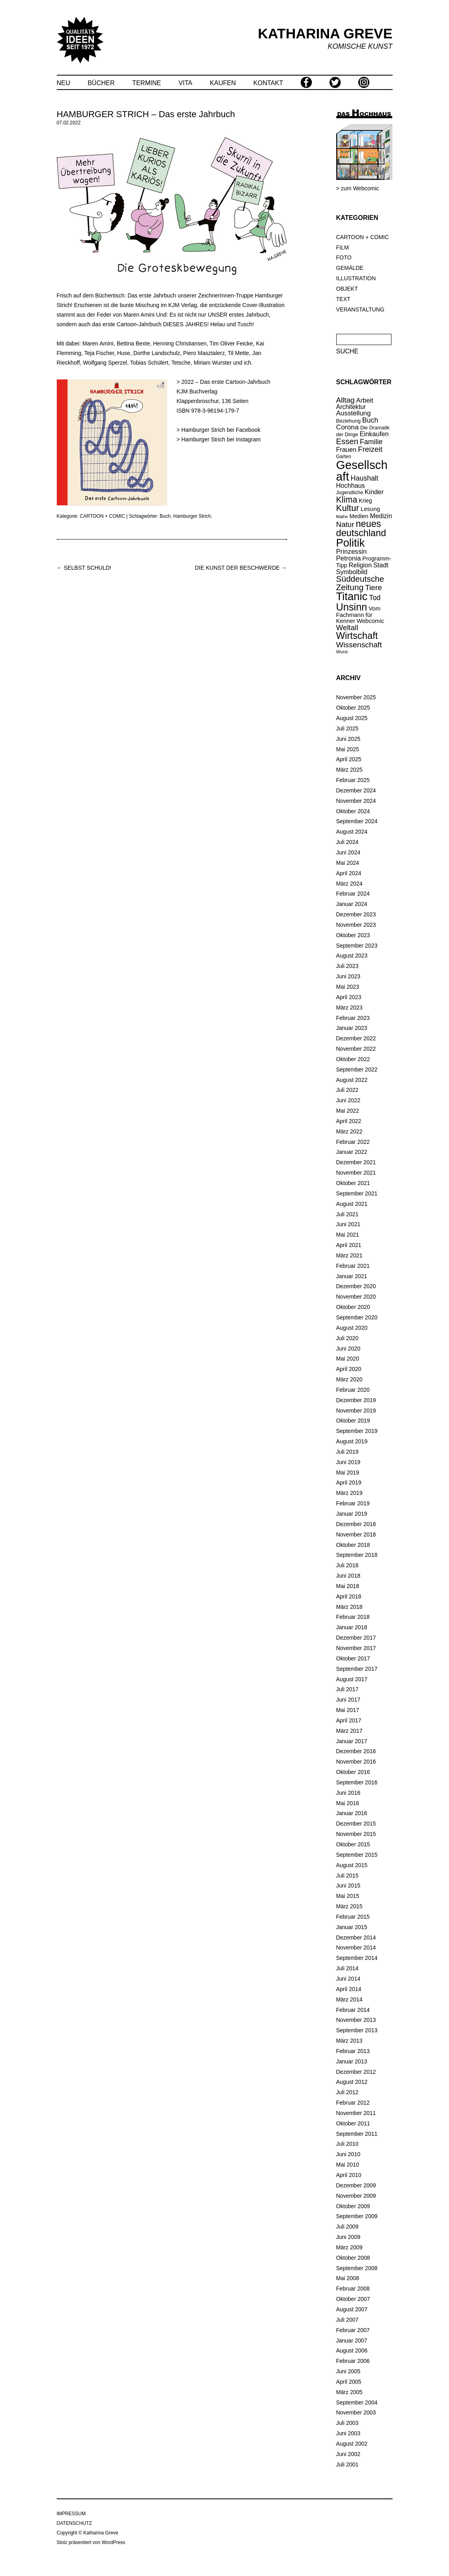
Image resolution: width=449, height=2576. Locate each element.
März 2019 (349, 1493)
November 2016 (356, 1761)
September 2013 (357, 2030)
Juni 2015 (348, 1885)
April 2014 (348, 1989)
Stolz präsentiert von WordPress (91, 2542)
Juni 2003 (348, 2433)
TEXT (343, 299)
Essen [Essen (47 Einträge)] (347, 441)
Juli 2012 (347, 2092)
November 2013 (356, 2020)
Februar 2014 (353, 2010)
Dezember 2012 (356, 2072)
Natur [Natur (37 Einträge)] (345, 524)
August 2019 (352, 1441)
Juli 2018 (347, 1565)
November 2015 (356, 1834)
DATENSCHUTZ (74, 2523)
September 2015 (357, 1855)
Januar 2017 (351, 1741)
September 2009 (357, 2216)
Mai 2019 (347, 1472)
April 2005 (348, 2381)
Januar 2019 (351, 1513)
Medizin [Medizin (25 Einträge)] (381, 515)
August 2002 (352, 2443)
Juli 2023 (347, 966)
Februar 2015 (353, 1917)
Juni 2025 (348, 739)
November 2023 (356, 925)
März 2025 (349, 769)
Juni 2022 (348, 1100)
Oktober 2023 (353, 935)
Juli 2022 (347, 1090)
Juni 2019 (348, 1462)
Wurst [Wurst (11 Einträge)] (342, 651)
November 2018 (356, 1534)
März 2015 (349, 1906)
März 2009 (349, 2247)
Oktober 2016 (353, 1772)
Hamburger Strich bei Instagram (221, 439)
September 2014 (357, 1958)
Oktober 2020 (353, 1307)
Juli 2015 (347, 1875)
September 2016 (357, 1782)
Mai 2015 (347, 1896)
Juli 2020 (347, 1338)
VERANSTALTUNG (360, 309)
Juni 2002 (348, 2454)
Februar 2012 (353, 2102)
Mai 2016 (347, 1803)
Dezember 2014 (356, 1937)
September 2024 (357, 821)
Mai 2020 (347, 1358)
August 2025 (352, 718)
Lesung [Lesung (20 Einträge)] (370, 509)
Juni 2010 (348, 2154)
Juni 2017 (348, 1699)
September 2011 (357, 2134)
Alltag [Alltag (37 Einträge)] (345, 400)
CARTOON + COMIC (362, 237)
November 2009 (356, 2196)
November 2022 (356, 1049)
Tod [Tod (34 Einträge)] (375, 598)
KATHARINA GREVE (325, 33)
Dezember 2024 (356, 790)
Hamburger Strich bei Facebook (221, 430)
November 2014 (356, 1947)
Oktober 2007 (353, 2299)
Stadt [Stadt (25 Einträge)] (380, 565)
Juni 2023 (348, 976)
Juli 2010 (347, 2144)
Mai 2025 (347, 749)
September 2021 (357, 1193)
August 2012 (352, 2082)
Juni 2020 (348, 1348)
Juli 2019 (347, 1452)
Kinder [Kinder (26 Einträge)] (374, 491)
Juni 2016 (348, 1793)
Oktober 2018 (353, 1545)
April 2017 (348, 1720)
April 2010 (348, 2175)
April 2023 (348, 997)
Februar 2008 (353, 2288)
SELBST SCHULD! (84, 568)
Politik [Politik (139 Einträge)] (350, 543)
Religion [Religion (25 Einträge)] (360, 565)
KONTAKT (268, 83)
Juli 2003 (347, 2423)
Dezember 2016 (356, 1751)
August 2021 (352, 1204)
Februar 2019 (353, 1503)
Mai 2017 (347, 1710)
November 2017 (356, 1648)
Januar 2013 (351, 2061)
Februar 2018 (353, 1617)
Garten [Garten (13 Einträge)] (343, 456)
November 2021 (356, 1172)
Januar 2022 (351, 1152)
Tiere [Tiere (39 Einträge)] (373, 587)
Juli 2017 (347, 1689)
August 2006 (352, 2350)
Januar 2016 (351, 1813)
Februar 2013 (353, 2051)
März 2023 (349, 1007)
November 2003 (356, 2412)
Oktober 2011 (353, 2123)
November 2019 (356, 1410)
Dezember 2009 (356, 2185)
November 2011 (356, 2113)
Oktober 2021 (353, 1183)
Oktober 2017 (353, 1658)
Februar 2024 (353, 893)
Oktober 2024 (353, 811)
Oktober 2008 (353, 2258)
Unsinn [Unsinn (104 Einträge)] (351, 607)
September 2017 (357, 1669)
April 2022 (348, 1121)
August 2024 (352, 831)
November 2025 (356, 697)
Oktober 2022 (353, 1059)
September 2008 (357, 2268)
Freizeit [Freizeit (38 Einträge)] (370, 449)
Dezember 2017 (356, 1637)
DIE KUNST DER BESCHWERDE (241, 568)
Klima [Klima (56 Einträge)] (346, 499)
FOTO (344, 257)
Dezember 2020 (356, 1286)
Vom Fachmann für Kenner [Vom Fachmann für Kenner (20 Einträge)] (358, 614)
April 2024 (348, 873)
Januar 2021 (351, 1276)
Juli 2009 (347, 2226)
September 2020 (357, 1317)
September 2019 (357, 1431)
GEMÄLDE (349, 268)
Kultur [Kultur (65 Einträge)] (347, 508)
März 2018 (349, 1607)
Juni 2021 (348, 1224)
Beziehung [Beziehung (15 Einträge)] (348, 421)
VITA (185, 83)
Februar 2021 (353, 1266)
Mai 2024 (347, 863)
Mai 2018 (347, 1586)
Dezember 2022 (356, 1038)
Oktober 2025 (353, 707)
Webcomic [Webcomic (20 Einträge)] (370, 621)
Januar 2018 (351, 1627)
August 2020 (352, 1328)
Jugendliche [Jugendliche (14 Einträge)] (349, 492)
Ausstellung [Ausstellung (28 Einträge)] (353, 413)
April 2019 (348, 1482)
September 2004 (357, 2402)
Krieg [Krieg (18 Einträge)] (365, 500)
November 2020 (356, 1296)
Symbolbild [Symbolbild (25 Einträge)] (352, 571)
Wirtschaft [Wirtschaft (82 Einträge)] (357, 636)
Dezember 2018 (356, 1524)
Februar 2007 (353, 2330)
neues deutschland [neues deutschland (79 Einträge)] (361, 528)
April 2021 (348, 1245)
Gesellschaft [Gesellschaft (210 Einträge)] (362, 470)
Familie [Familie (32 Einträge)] (371, 442)
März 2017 (349, 1731)
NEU (63, 83)
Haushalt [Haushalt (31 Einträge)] (364, 478)
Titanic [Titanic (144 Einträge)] (352, 597)
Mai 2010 (347, 2164)
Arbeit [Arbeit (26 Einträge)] (364, 400)
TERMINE (146, 83)
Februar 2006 (353, 2361)
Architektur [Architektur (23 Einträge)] (351, 406)
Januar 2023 (351, 1028)
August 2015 (352, 1865)
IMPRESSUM (71, 2513)
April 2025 (348, 759)
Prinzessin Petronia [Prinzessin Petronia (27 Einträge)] (351, 555)
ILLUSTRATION (356, 278)
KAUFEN (223, 83)
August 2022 (352, 1080)
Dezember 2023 (356, 914)
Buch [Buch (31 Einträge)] (370, 420)
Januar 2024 (351, 904)
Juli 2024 (347, 842)
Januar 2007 (351, 2340)
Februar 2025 (353, 780)
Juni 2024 (348, 852)
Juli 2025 (347, 728)
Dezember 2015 (356, 1823)
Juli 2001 (347, 2464)
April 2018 (348, 1596)
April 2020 (348, 1369)
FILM (342, 247)
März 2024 (349, 883)
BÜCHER (101, 83)
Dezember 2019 (356, 1400)
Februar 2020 (353, 1390)
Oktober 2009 (353, 2206)
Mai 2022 (347, 1110)
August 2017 (352, 1679)
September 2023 (357, 945)
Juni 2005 (348, 2371)
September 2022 (357, 1069)
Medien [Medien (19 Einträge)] (358, 516)
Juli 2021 (347, 1214)
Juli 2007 (347, 2320)
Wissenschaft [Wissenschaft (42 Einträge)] (359, 645)
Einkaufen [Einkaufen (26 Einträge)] (374, 433)
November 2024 (356, 801)
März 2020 (349, 1379)
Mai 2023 (347, 987)
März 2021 (349, 1255)
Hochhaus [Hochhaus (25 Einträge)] (350, 485)
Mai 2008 (347, 2278)
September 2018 (357, 1555)
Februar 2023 (353, 1018)
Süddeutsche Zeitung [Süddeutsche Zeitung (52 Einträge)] (360, 583)
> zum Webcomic (357, 188)
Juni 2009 (348, 2237)
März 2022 (349, 1131)
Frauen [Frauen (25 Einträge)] (346, 449)
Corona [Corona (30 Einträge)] (347, 427)
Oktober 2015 (353, 1844)
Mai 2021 (347, 1234)
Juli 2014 (347, 1968)
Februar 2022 (353, 1142)
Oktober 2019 (353, 1420)
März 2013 (349, 2040)
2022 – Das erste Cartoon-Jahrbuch (226, 382)
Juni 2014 (348, 1978)
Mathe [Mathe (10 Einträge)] (342, 516)
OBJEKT (347, 288)
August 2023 (352, 955)
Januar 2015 (351, 1927)
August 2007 (352, 2309)
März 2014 (349, 1999)
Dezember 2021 (356, 1162)
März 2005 (349, 2392)
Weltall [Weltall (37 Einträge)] (347, 627)
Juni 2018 (348, 1575)
